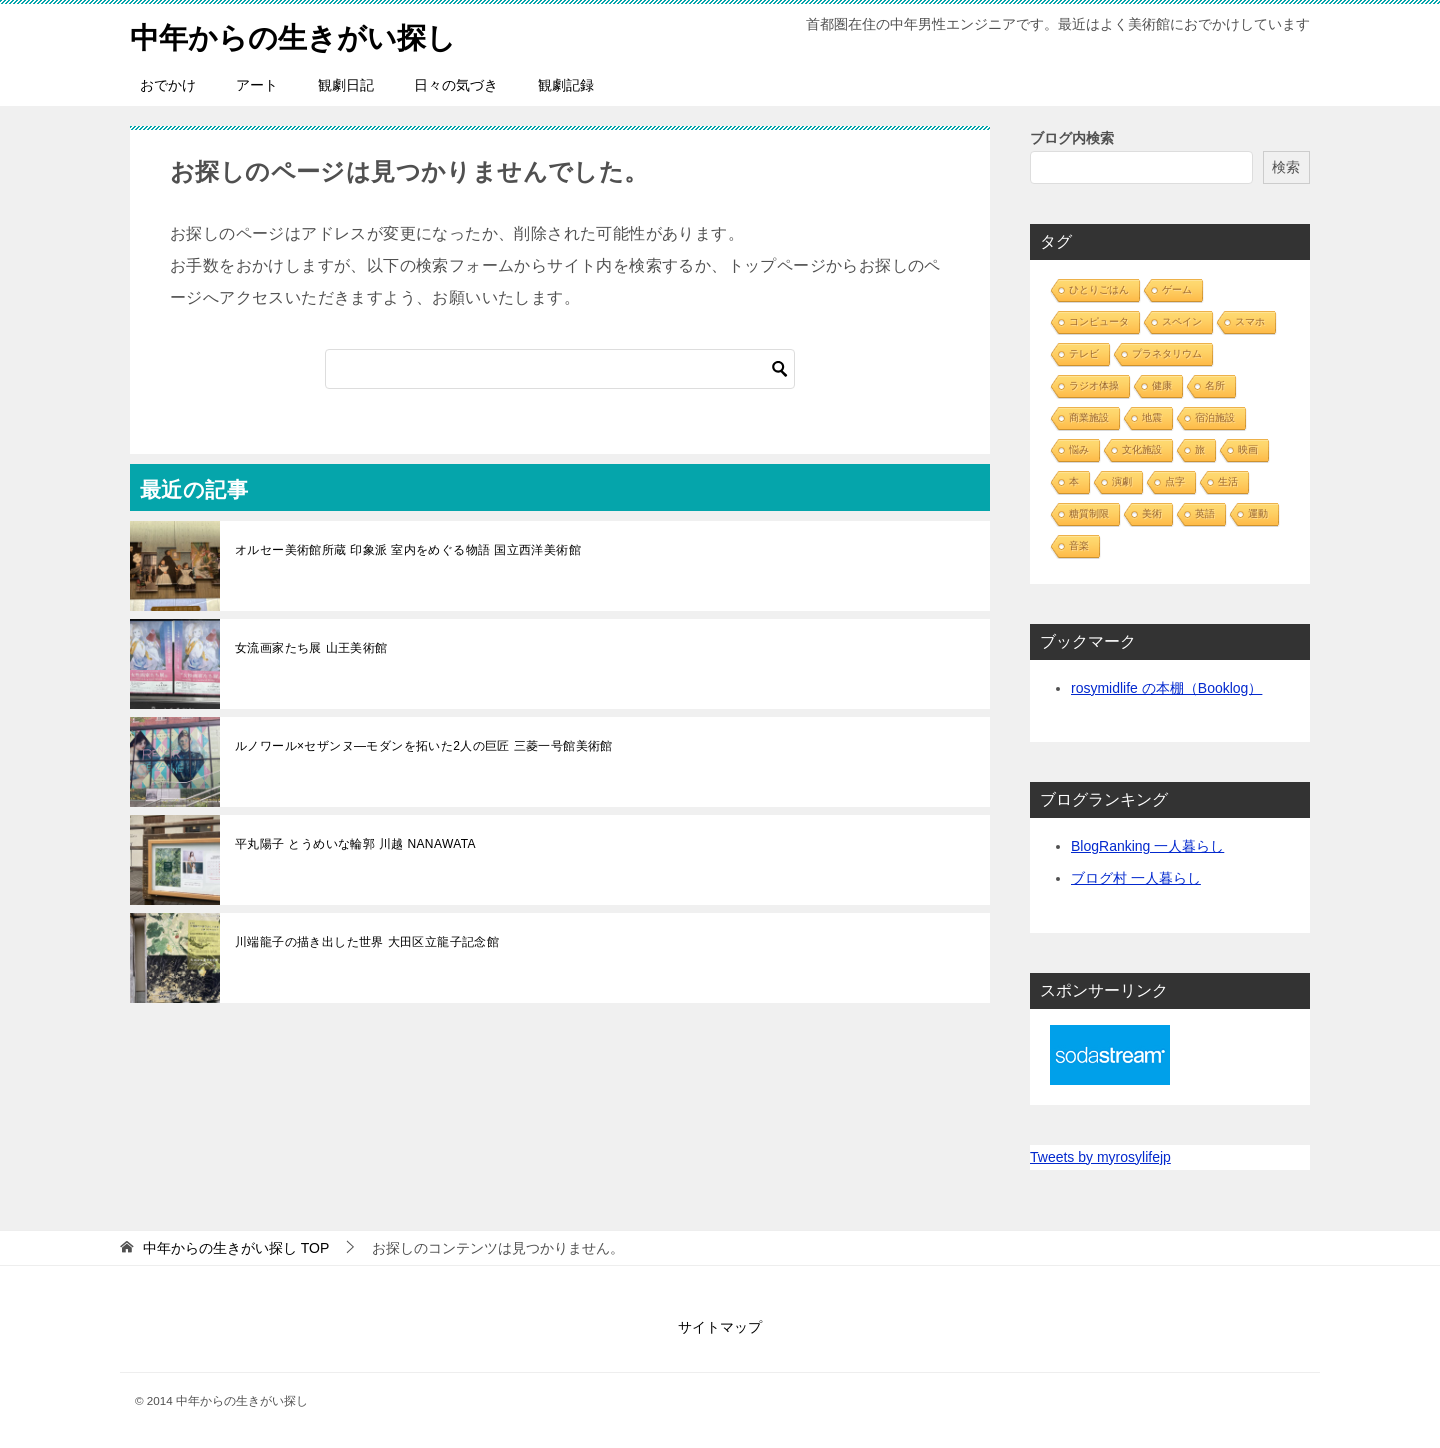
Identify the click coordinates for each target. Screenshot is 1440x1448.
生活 (1228, 481)
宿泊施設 (1215, 417)
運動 (1258, 513)
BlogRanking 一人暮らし (1147, 846)
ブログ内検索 (1072, 138)
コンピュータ (1099, 321)
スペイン (1182, 321)
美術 (1152, 513)
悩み (1079, 449)
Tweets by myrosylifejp (1100, 1157)
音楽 (1079, 545)
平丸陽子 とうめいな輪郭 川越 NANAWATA (355, 844)
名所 (1215, 385)
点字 (1175, 481)
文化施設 (1142, 449)
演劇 (1122, 481)
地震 (1152, 417)
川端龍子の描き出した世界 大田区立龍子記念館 (367, 942)
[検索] (560, 369)
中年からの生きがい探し (298, 34)
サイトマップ (720, 1327)
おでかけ (168, 85)
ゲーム (1177, 289)
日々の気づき (456, 85)
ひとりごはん (1099, 289)
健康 (1162, 385)
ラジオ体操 (1094, 385)
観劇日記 (346, 85)
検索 (1286, 167)
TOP (236, 1248)
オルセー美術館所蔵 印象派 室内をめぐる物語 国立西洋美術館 (408, 550)
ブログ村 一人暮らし (1136, 878)
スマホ (1250, 321)
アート (257, 85)
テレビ (1084, 353)
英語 (1205, 513)
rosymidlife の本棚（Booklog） (1166, 688)
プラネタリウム (1167, 353)
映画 (1248, 449)
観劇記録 (566, 85)
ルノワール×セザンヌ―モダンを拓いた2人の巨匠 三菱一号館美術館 (424, 746)
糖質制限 (1089, 513)
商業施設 (1089, 417)
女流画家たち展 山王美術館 (311, 648)
